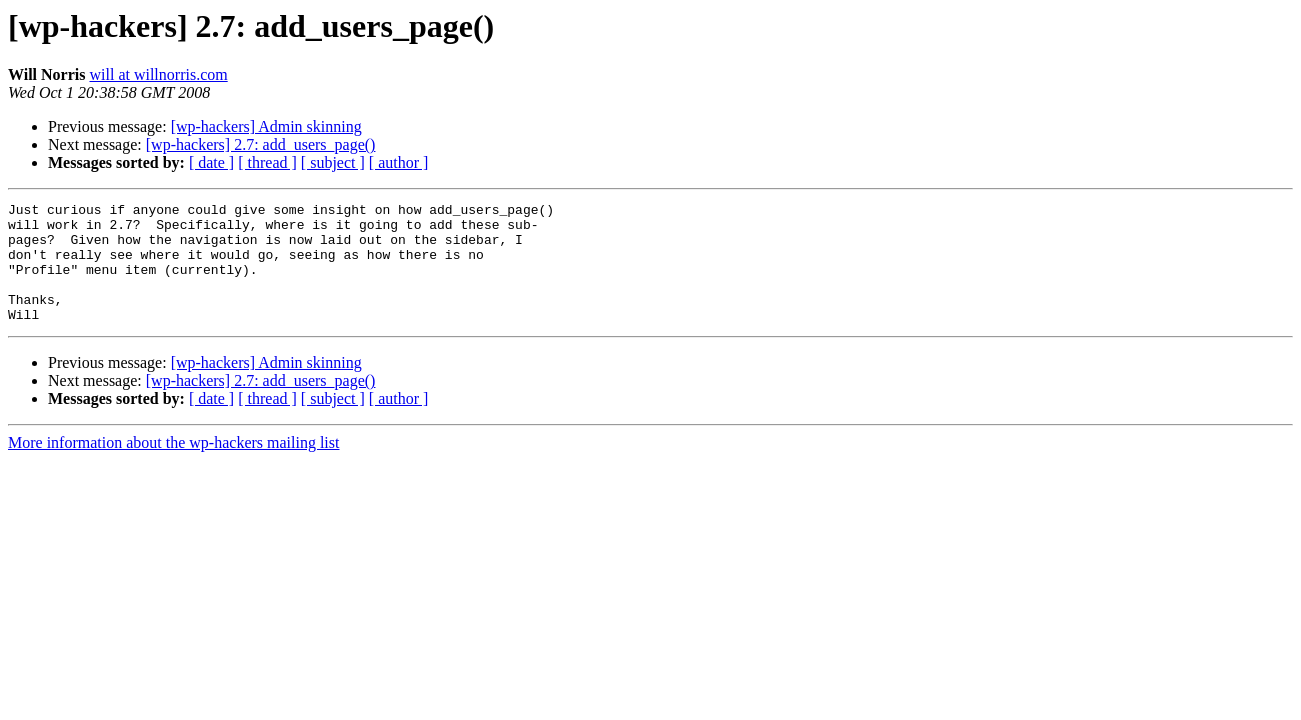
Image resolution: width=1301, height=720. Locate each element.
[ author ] (399, 162)
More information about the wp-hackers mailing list (173, 466)
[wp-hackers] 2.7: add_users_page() (261, 144)
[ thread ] (267, 162)
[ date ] (211, 162)
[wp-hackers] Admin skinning (266, 126)
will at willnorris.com (158, 74)
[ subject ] (333, 162)
